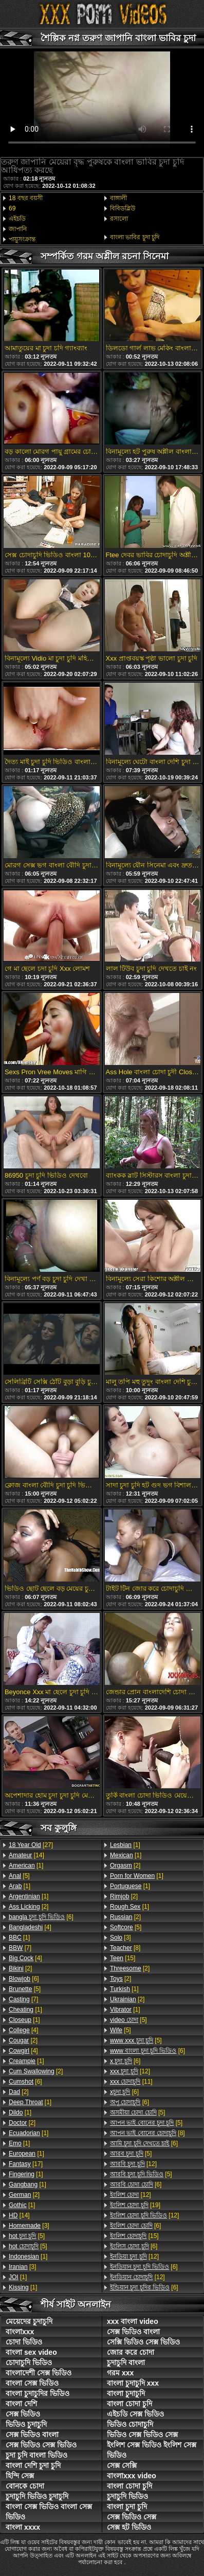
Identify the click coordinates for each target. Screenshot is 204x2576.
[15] (122, 1958)
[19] (135, 2205)
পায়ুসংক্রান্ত (22, 239)
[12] (130, 2071)
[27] (31, 1845)
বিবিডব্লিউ (122, 208)
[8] (125, 1947)
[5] (19, 1875)
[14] (26, 1855)
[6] (41, 1917)
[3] (29, 2225)
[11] (131, 2081)
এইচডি (17, 218)
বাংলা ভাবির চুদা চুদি (134, 237)
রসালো (119, 218)
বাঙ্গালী (118, 198)
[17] (26, 2164)
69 (12, 208)
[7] (20, 1947)
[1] (26, 1865)
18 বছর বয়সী (26, 198)
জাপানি (18, 229)
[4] (30, 1927)
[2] (28, 1906)
